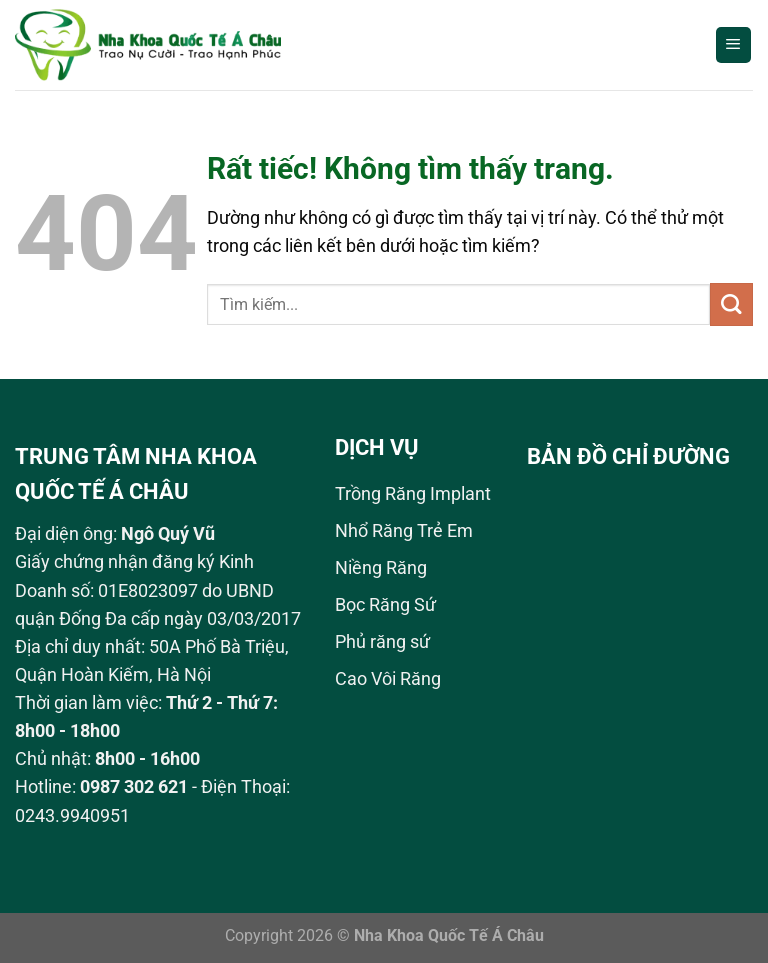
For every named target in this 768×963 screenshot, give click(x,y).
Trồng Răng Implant (413, 494)
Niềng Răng (381, 568)
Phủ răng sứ (382, 642)
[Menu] (733, 45)
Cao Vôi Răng (388, 679)
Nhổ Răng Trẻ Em (404, 531)
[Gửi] (731, 304)
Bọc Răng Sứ (385, 605)
